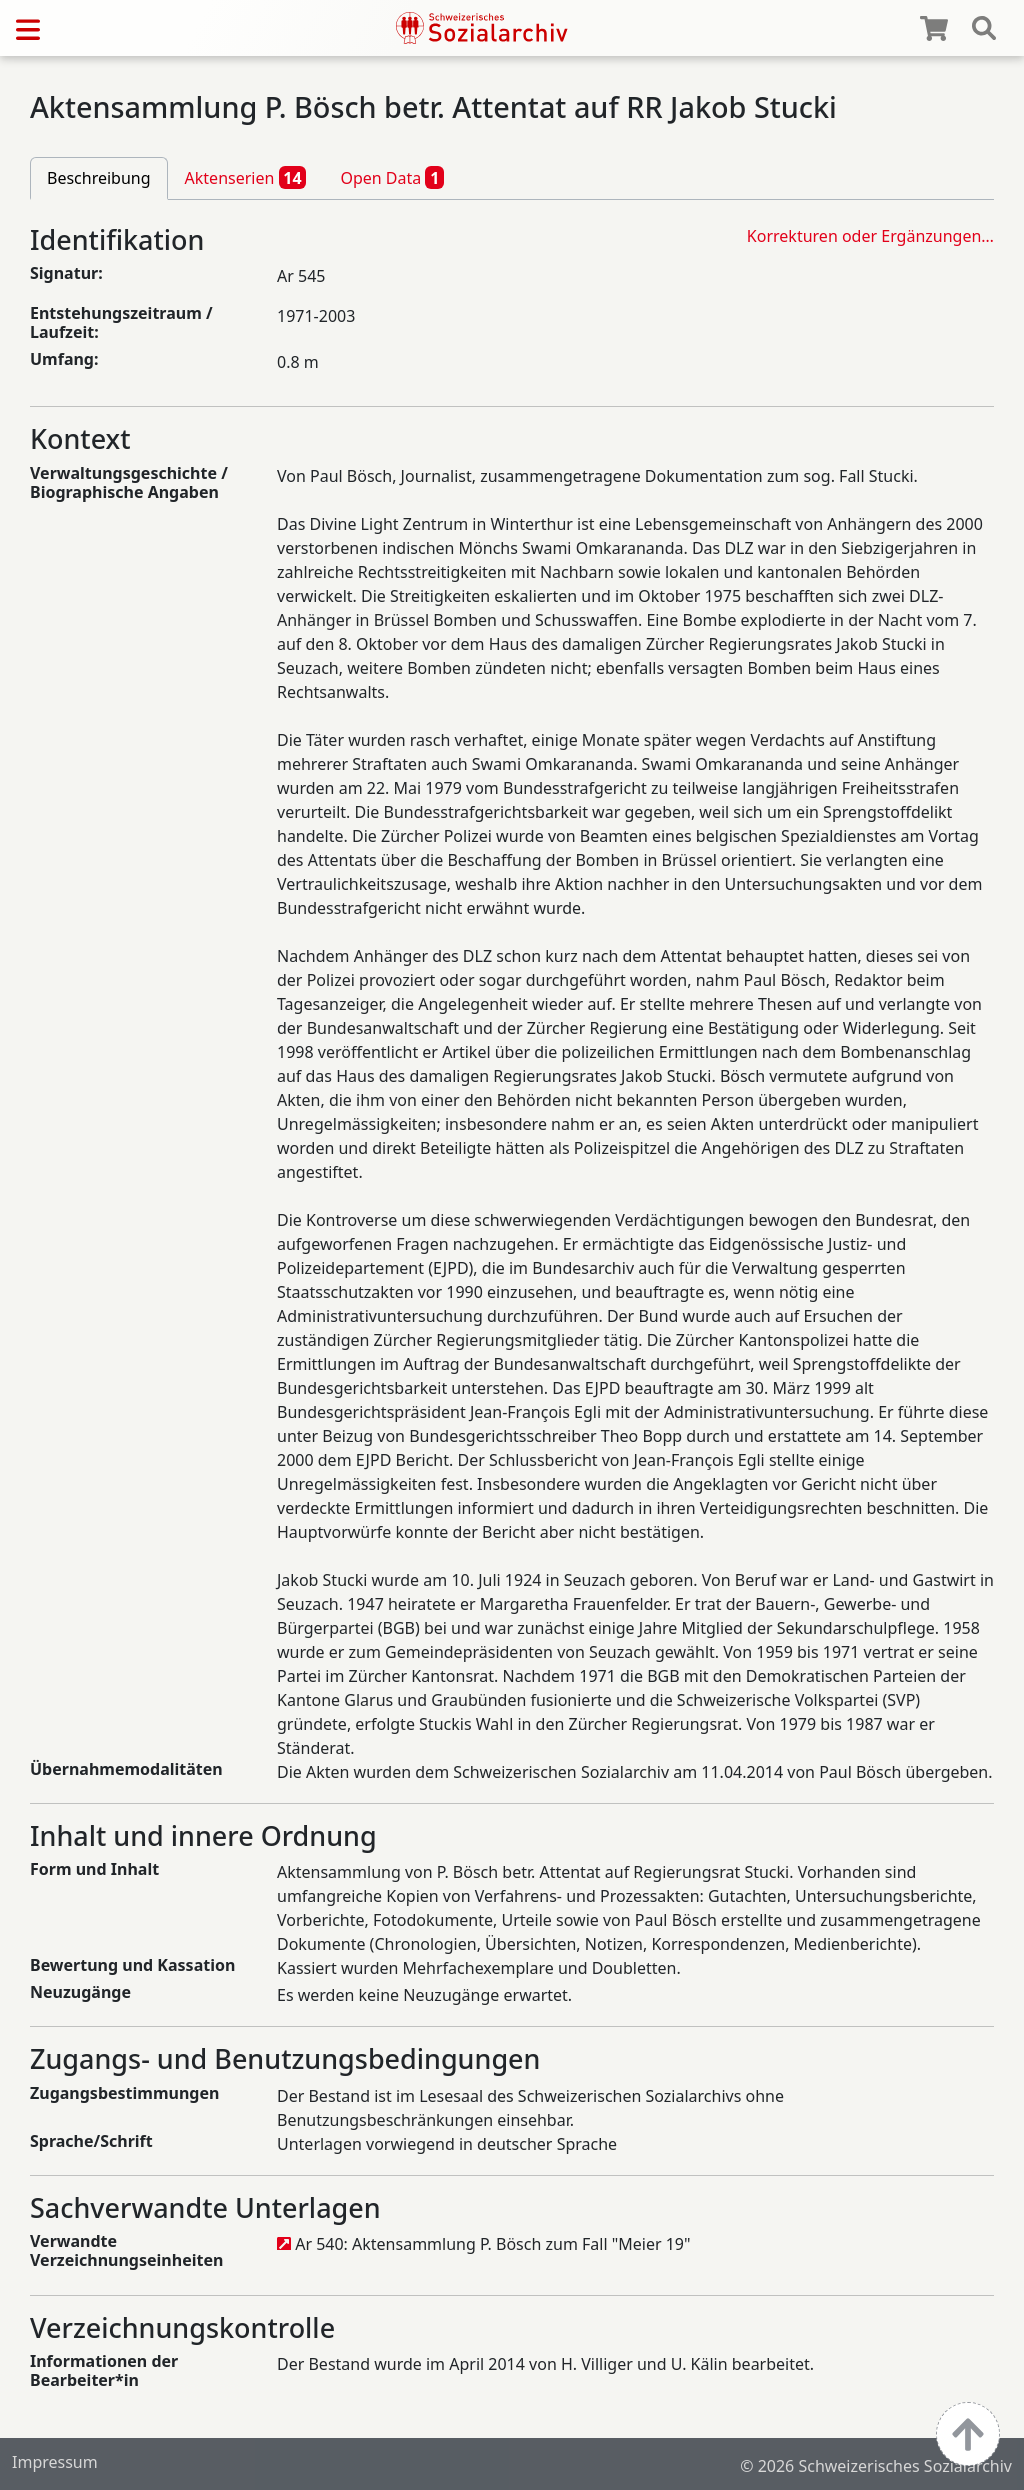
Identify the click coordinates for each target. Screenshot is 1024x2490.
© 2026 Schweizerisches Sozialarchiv (876, 2466)
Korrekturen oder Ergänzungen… (870, 236)
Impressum (55, 2462)
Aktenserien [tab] (246, 177)
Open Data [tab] (392, 177)
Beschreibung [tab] (99, 178)
